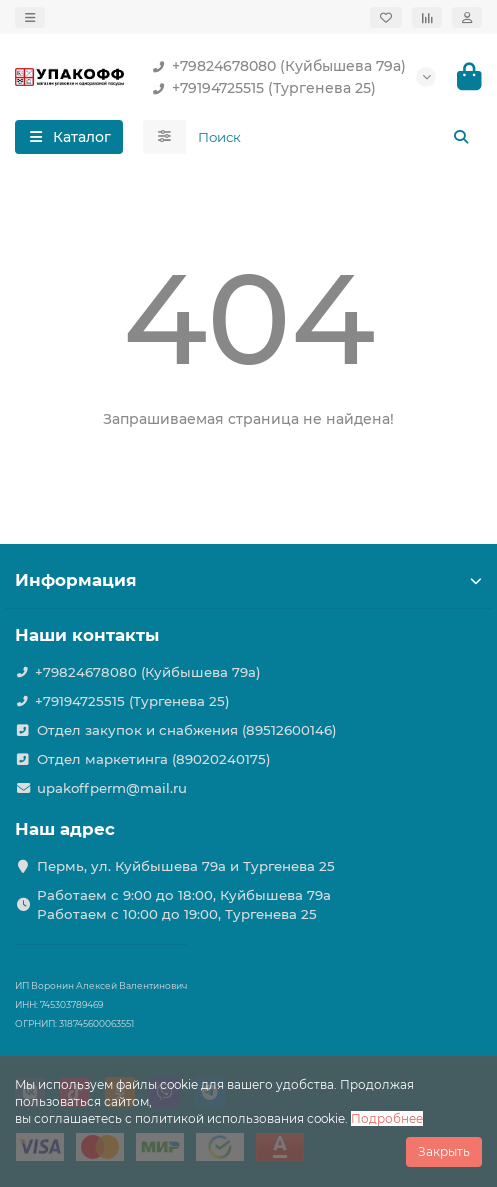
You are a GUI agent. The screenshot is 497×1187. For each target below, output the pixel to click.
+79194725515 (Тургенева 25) (260, 88)
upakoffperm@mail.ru (112, 788)
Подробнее (387, 1118)
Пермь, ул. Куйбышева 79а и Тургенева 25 (186, 866)
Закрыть (444, 1151)
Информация (248, 580)
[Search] (334, 137)
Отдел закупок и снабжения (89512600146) (187, 730)
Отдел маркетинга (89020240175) (154, 759)
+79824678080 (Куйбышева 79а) (275, 66)
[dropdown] (30, 17)
